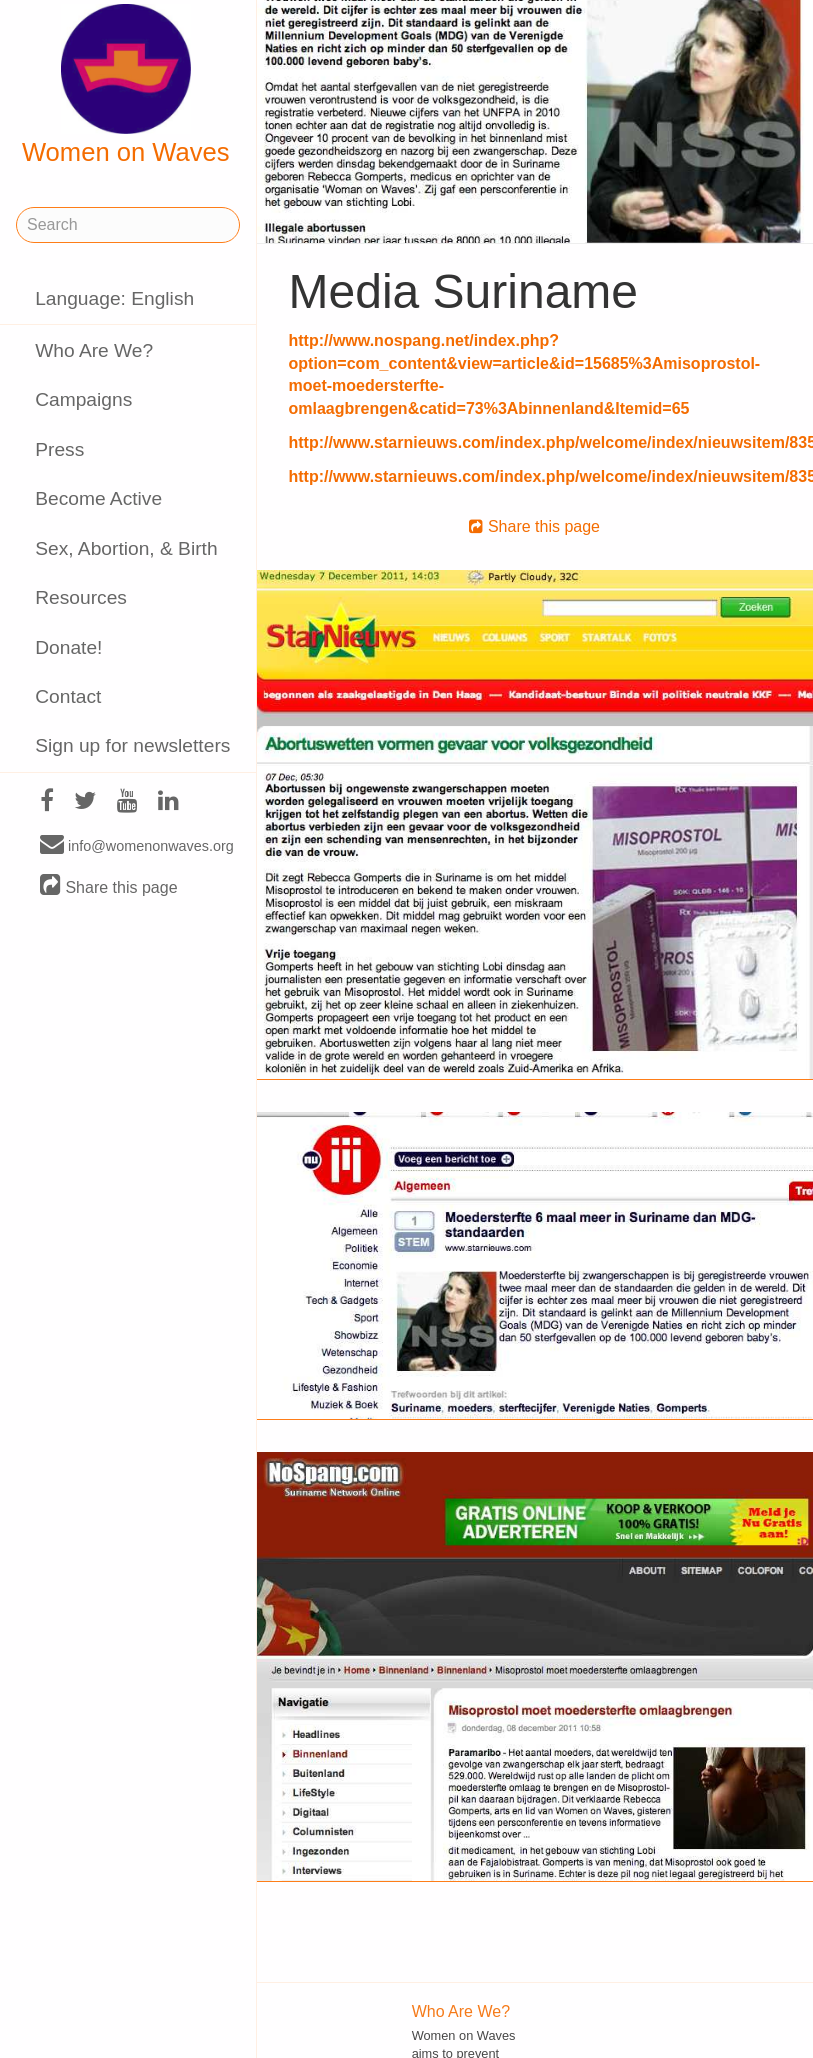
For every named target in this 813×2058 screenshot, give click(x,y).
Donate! (68, 647)
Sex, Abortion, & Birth (126, 548)
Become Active (98, 498)
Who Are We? (94, 350)
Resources (81, 597)
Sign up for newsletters (132, 745)
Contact (68, 696)
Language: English (114, 298)
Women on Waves (126, 85)
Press (59, 449)
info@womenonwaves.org (137, 845)
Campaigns (83, 399)
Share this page (109, 886)
